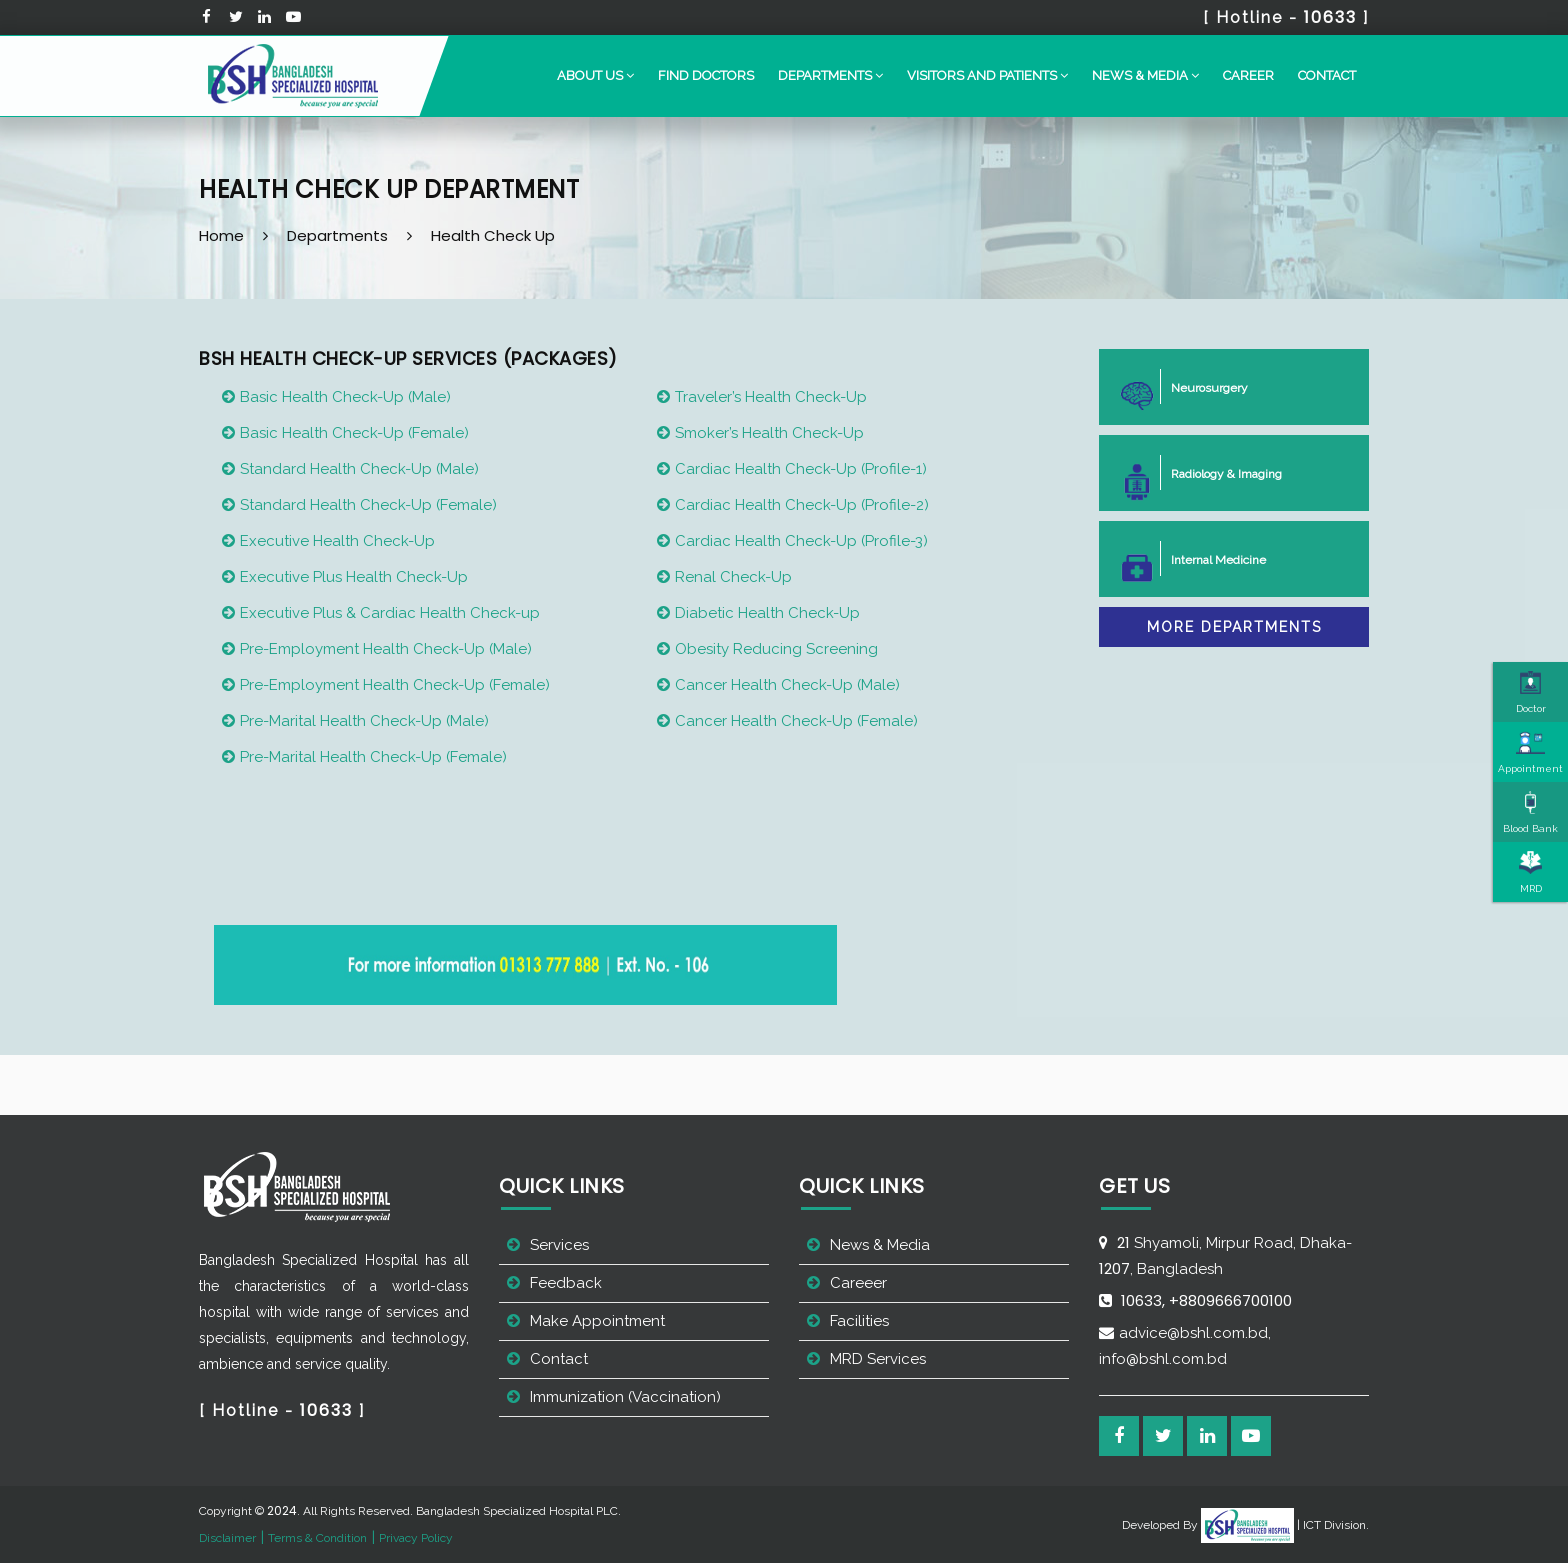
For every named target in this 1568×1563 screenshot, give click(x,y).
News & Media (880, 1245)
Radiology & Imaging (1218, 472)
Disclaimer (227, 1538)
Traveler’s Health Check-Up (771, 397)
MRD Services (878, 1359)
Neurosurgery (1201, 386)
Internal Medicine (1210, 558)
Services (559, 1245)
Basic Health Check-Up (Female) (354, 433)
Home (221, 235)
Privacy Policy (416, 1538)
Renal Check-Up (733, 577)
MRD (1531, 872)
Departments (337, 235)
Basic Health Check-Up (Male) (345, 397)
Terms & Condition (317, 1538)
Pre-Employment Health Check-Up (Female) (395, 685)
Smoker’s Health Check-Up (769, 433)
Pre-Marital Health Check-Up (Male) (364, 721)
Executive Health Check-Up (337, 541)
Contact (1327, 75)
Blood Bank (1530, 812)
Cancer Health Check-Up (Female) (796, 721)
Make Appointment (597, 1321)
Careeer (858, 1283)
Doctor (1531, 692)
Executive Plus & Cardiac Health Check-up (390, 613)
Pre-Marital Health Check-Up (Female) (373, 757)
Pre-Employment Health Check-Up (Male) (386, 649)
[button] (595, 76)
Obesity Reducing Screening (776, 649)
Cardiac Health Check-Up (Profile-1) (801, 469)
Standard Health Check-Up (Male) (359, 469)
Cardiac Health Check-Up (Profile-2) (802, 505)
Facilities (859, 1321)
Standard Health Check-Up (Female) (368, 505)
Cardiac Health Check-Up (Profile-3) (801, 541)
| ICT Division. (1285, 1525)
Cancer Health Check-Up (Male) (787, 685)
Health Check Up (493, 235)
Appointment (1530, 752)
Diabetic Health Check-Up (767, 613)
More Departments (1234, 627)
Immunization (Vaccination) (625, 1397)
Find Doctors (706, 75)
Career (1248, 75)
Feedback (566, 1283)
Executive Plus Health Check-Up (354, 577)
